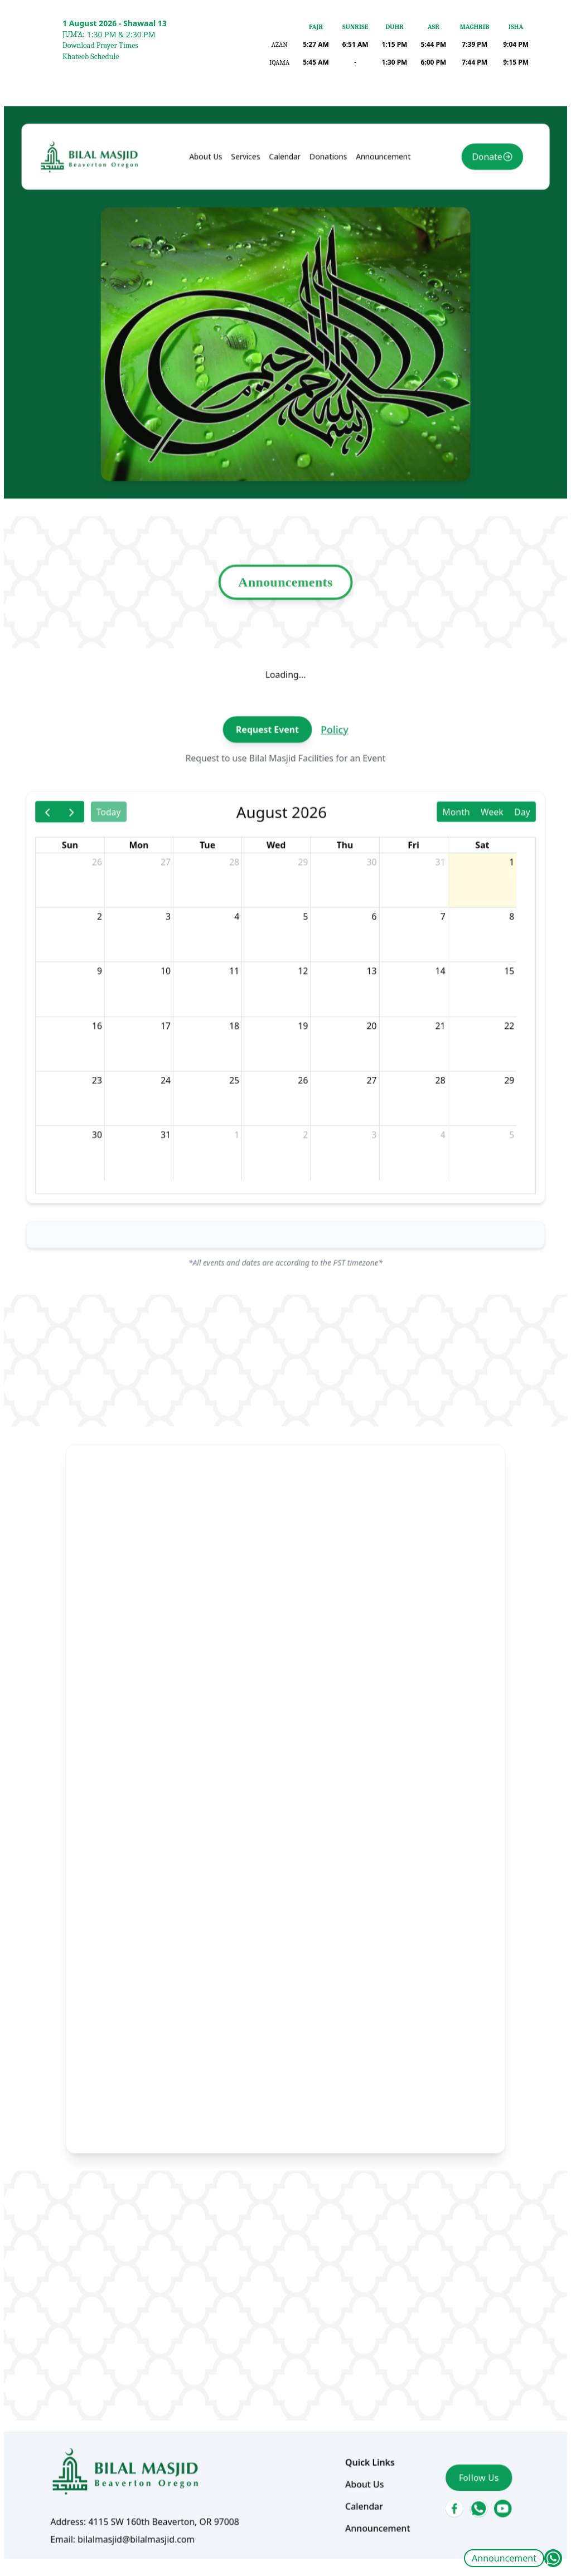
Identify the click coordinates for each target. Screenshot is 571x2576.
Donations (322, 315)
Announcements (286, 684)
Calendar (285, 315)
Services (251, 315)
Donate (460, 315)
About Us (216, 315)
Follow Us (452, 2322)
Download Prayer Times (100, 45)
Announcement (504, 2558)
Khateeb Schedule (90, 56)
